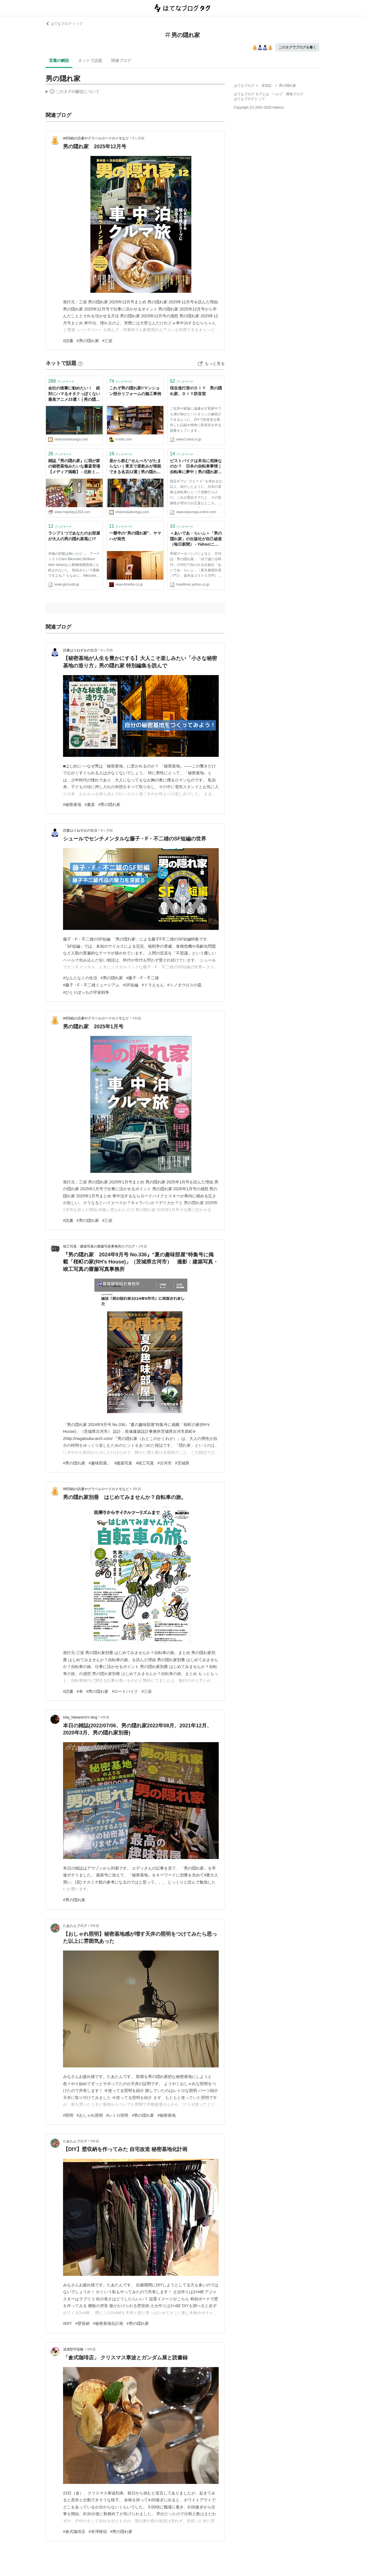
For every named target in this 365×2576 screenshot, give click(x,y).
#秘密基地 (72, 804)
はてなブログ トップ (64, 24)
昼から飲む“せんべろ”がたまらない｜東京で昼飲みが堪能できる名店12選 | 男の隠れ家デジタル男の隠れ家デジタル (135, 466)
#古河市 (164, 1463)
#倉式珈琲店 (74, 2531)
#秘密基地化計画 (108, 2323)
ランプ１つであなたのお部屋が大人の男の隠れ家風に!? (74, 536)
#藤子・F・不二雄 (142, 978)
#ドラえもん (153, 985)
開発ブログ (294, 94)
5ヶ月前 (139, 138)
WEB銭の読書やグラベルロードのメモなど (96, 138)
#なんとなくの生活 (80, 978)
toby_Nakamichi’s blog (80, 1717)
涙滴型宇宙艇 (73, 2349)
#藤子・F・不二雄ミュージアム (91, 985)
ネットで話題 (90, 60)
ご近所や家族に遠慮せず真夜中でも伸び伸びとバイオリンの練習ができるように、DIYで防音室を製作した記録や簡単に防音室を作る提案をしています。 (195, 419)
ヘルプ (277, 94)
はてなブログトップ (249, 99)
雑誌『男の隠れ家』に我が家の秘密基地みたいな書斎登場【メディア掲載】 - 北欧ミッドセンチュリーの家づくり (74, 466)
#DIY (67, 2323)
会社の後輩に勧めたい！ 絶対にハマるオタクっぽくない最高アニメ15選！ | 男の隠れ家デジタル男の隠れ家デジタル (74, 394)
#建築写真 (123, 1463)
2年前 (137, 1489)
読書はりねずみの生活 (80, 650)
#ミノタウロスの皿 (184, 985)
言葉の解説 (59, 60)
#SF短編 (130, 985)
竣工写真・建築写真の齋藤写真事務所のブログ (99, 1246)
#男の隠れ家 (88, 340)
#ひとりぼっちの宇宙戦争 (86, 992)
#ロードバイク (125, 1691)
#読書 (68, 340)
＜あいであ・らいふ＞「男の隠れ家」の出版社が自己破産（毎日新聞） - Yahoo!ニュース (196, 539)
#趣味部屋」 (100, 1463)
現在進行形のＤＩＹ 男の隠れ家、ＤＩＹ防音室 (196, 391)
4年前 (105, 1717)
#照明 (68, 2115)
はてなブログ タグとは (251, 94)
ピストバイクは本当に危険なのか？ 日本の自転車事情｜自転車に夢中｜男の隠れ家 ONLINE (196, 466)
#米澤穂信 (98, 2531)
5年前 (94, 1926)
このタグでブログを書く (297, 47)
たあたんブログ (75, 1926)
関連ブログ (121, 60)
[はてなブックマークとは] (80, 363)
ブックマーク (61, 381)
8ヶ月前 (107, 650)
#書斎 (90, 804)
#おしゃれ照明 (90, 2115)
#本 (80, 1691)
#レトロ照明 (117, 2115)
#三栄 (107, 340)
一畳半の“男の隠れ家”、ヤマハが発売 (135, 536)
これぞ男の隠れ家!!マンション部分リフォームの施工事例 (135, 391)
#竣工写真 (145, 1463)
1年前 (137, 1018)
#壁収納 (82, 2323)
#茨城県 (182, 1463)
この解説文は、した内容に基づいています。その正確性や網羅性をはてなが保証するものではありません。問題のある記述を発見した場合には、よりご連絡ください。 (73, 92)
